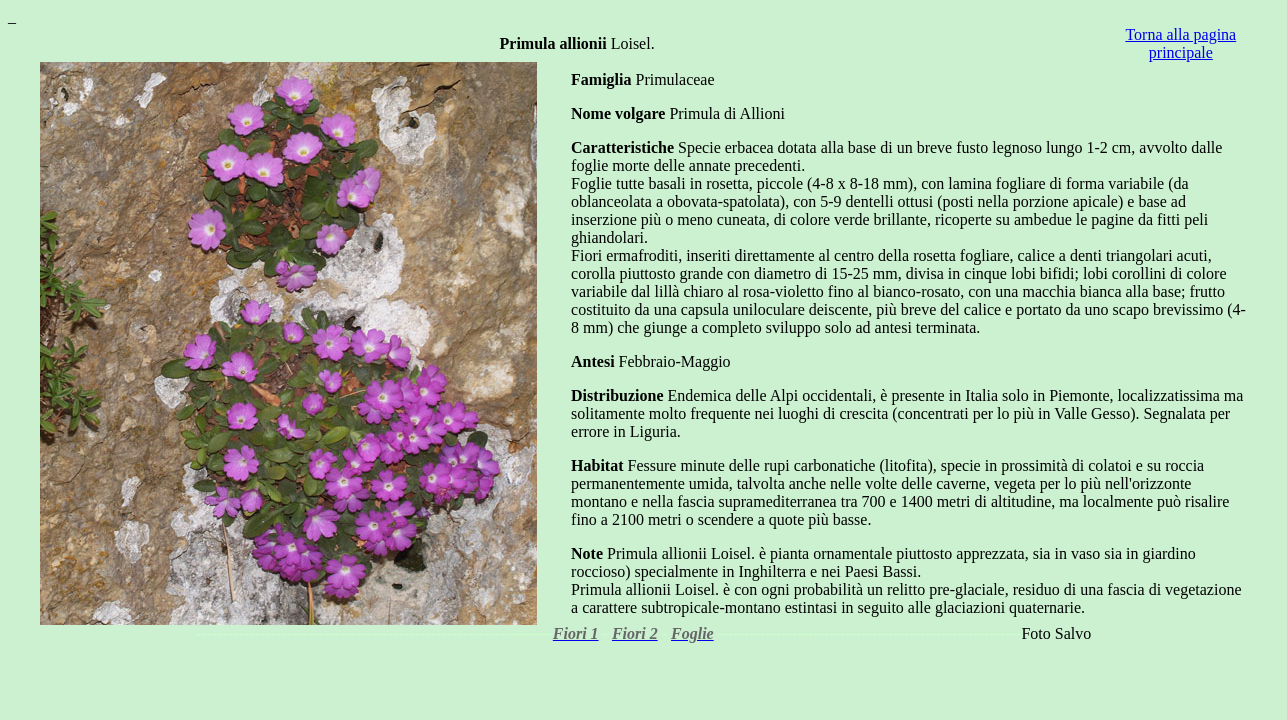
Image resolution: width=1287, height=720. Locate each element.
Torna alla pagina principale (1180, 43)
